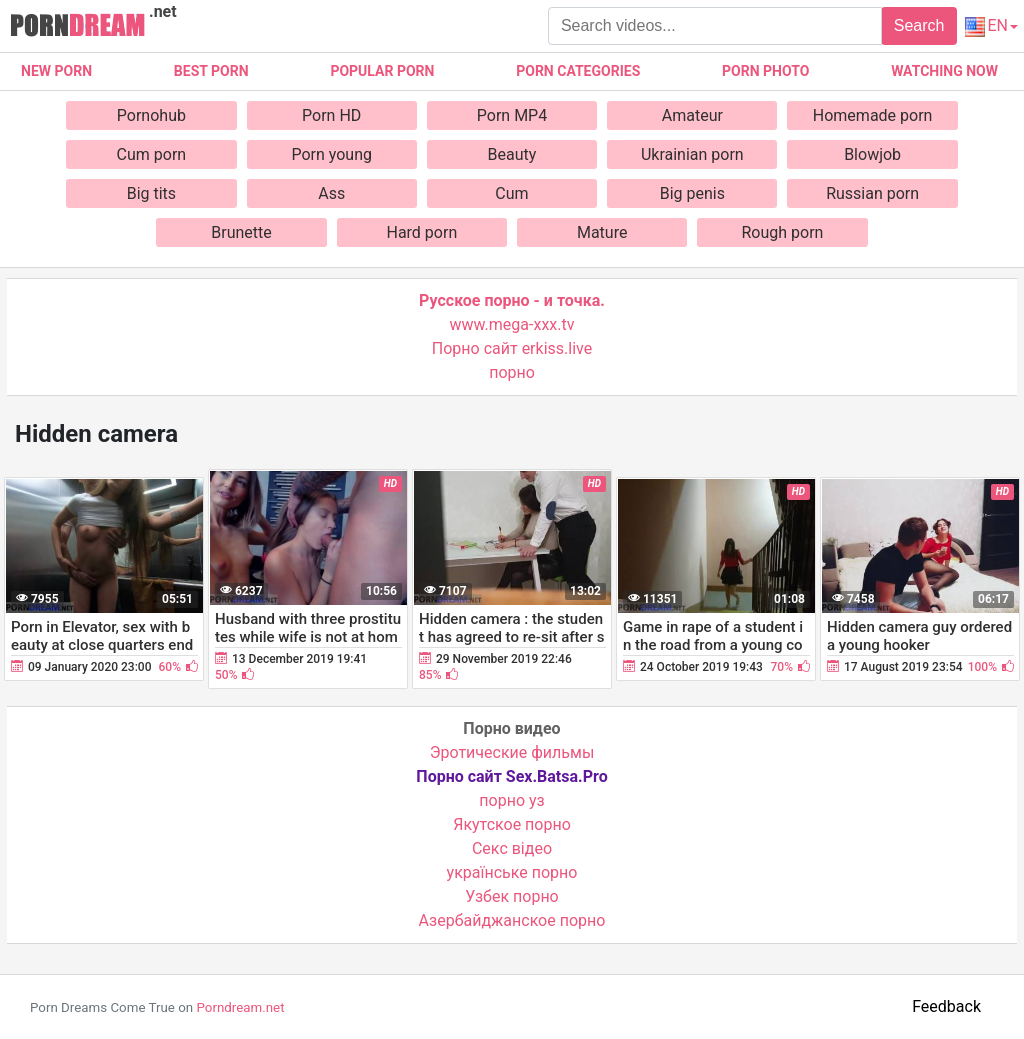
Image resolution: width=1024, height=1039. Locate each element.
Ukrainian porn (692, 154)
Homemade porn (873, 115)
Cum (511, 193)
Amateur (692, 115)
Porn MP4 (512, 115)
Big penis (692, 193)
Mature (602, 232)
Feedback (946, 1006)
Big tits (151, 193)
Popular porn (382, 71)
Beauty (512, 154)
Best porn (211, 71)
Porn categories (578, 71)
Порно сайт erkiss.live (512, 348)
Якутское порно (512, 824)
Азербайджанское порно (512, 920)
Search (919, 25)
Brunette (241, 232)
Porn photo (765, 71)
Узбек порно (512, 896)
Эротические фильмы (512, 752)
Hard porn (421, 232)
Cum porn (152, 154)
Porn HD (331, 115)
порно (512, 372)
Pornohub (151, 115)
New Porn (56, 71)
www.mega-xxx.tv (512, 324)
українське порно (512, 872)
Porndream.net (240, 1007)
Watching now (944, 71)
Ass (331, 193)
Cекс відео (512, 848)
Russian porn (872, 193)
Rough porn (783, 232)
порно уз (511, 800)
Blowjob (872, 154)
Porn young (331, 154)
